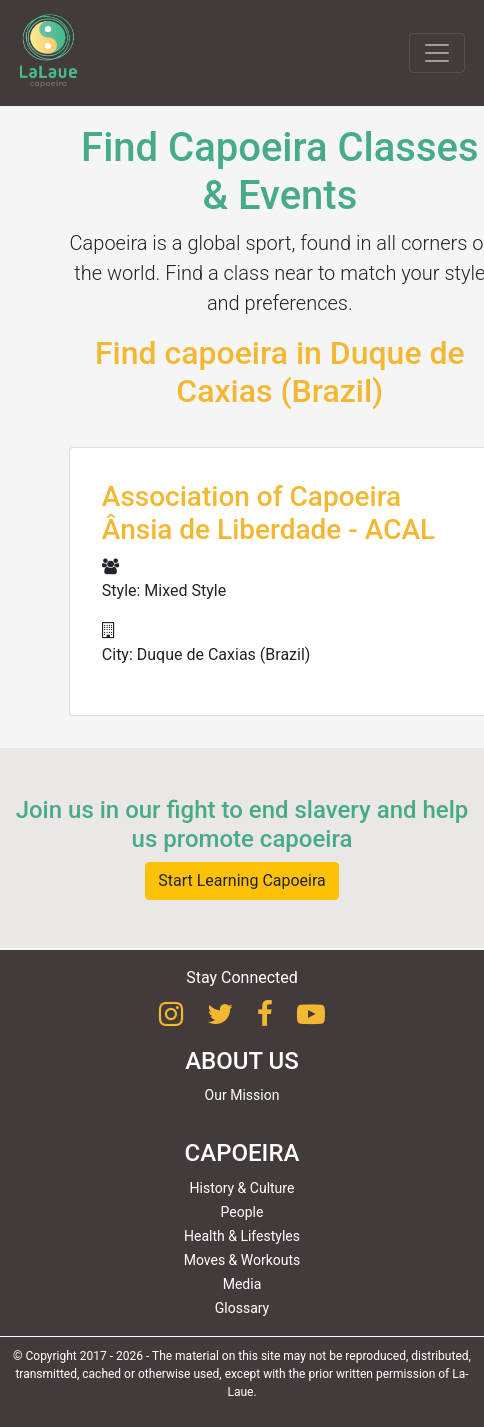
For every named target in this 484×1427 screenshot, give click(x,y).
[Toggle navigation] (437, 53)
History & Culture (242, 1188)
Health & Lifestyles (242, 1236)
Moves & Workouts (242, 1260)
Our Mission (242, 1095)
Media (242, 1284)
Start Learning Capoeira (242, 880)
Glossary (242, 1308)
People (242, 1212)
